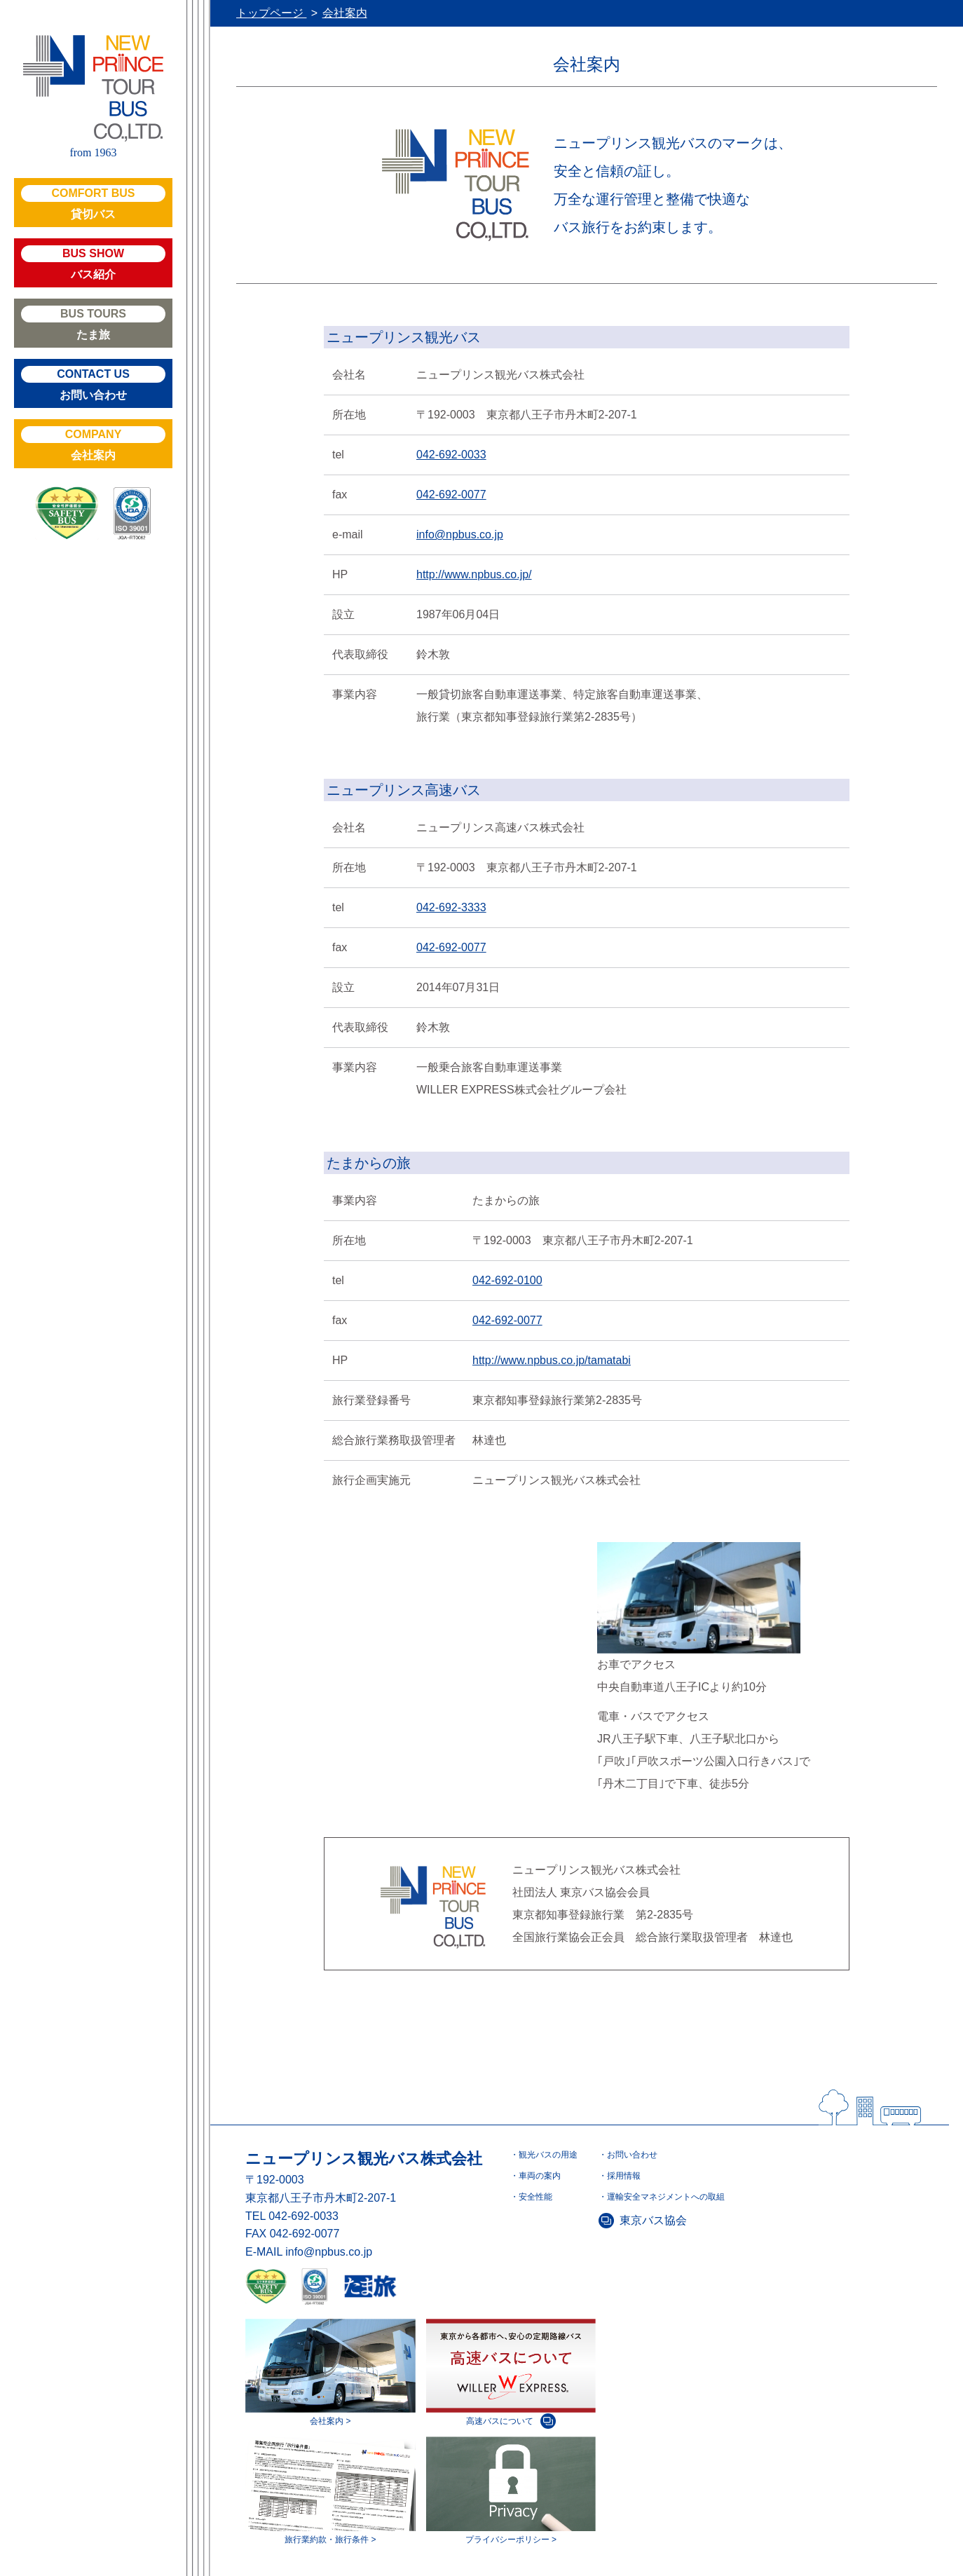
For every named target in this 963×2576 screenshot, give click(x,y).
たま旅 (93, 323)
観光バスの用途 (548, 2155)
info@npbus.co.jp (459, 534)
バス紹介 (93, 262)
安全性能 (535, 2197)
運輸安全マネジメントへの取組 (666, 2197)
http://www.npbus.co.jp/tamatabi (551, 1360)
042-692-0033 (451, 455)
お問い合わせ (93, 383)
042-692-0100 (507, 1280)
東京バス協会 (653, 2220)
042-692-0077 (451, 494)
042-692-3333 (451, 907)
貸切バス (93, 202)
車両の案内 (540, 2176)
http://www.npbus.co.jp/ (474, 574)
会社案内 (93, 443)
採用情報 (624, 2176)
